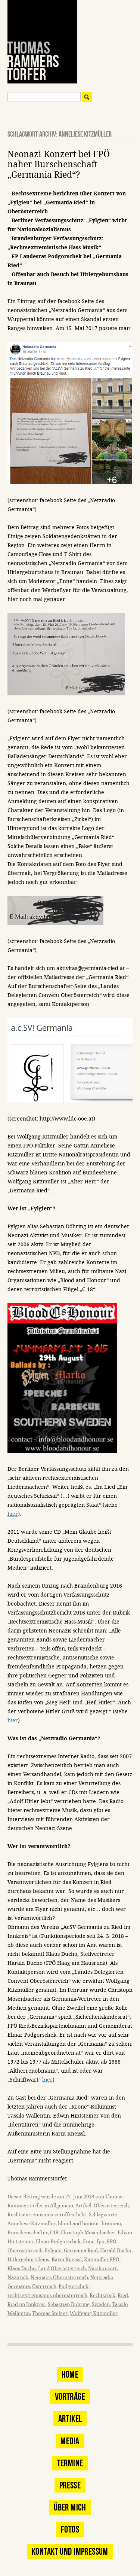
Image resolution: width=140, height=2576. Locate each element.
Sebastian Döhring (69, 2304)
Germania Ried (81, 2250)
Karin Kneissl (67, 2259)
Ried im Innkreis (26, 2304)
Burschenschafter (27, 2232)
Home (70, 2374)
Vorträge (70, 2396)
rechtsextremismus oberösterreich (47, 2295)
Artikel (83, 2205)
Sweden (101, 2304)
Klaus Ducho (21, 2268)
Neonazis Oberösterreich (59, 2277)
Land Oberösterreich (62, 2268)
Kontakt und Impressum (70, 2551)
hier (12, 1514)
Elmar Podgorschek (58, 2241)
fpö (101, 2241)
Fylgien (53, 2250)
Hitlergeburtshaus (28, 2259)
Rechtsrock (102, 2295)
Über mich (70, 2507)
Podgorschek (73, 2286)
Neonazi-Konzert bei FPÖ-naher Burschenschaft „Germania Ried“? (59, 164)
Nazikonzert (102, 2268)
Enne (88, 2241)
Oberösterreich (111, 2205)
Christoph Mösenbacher (87, 2232)
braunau (111, 2223)
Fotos (70, 2529)
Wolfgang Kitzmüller (94, 2313)
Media (69, 2441)
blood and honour (78, 2223)
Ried (123, 2295)
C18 (54, 2232)
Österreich (44, 2286)
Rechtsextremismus (30, 2214)
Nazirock (17, 2277)
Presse (70, 2485)
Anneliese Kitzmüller (31, 2223)
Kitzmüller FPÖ (101, 2259)
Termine (70, 2463)
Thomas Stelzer (50, 2313)
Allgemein (61, 2205)
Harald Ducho (115, 2250)
